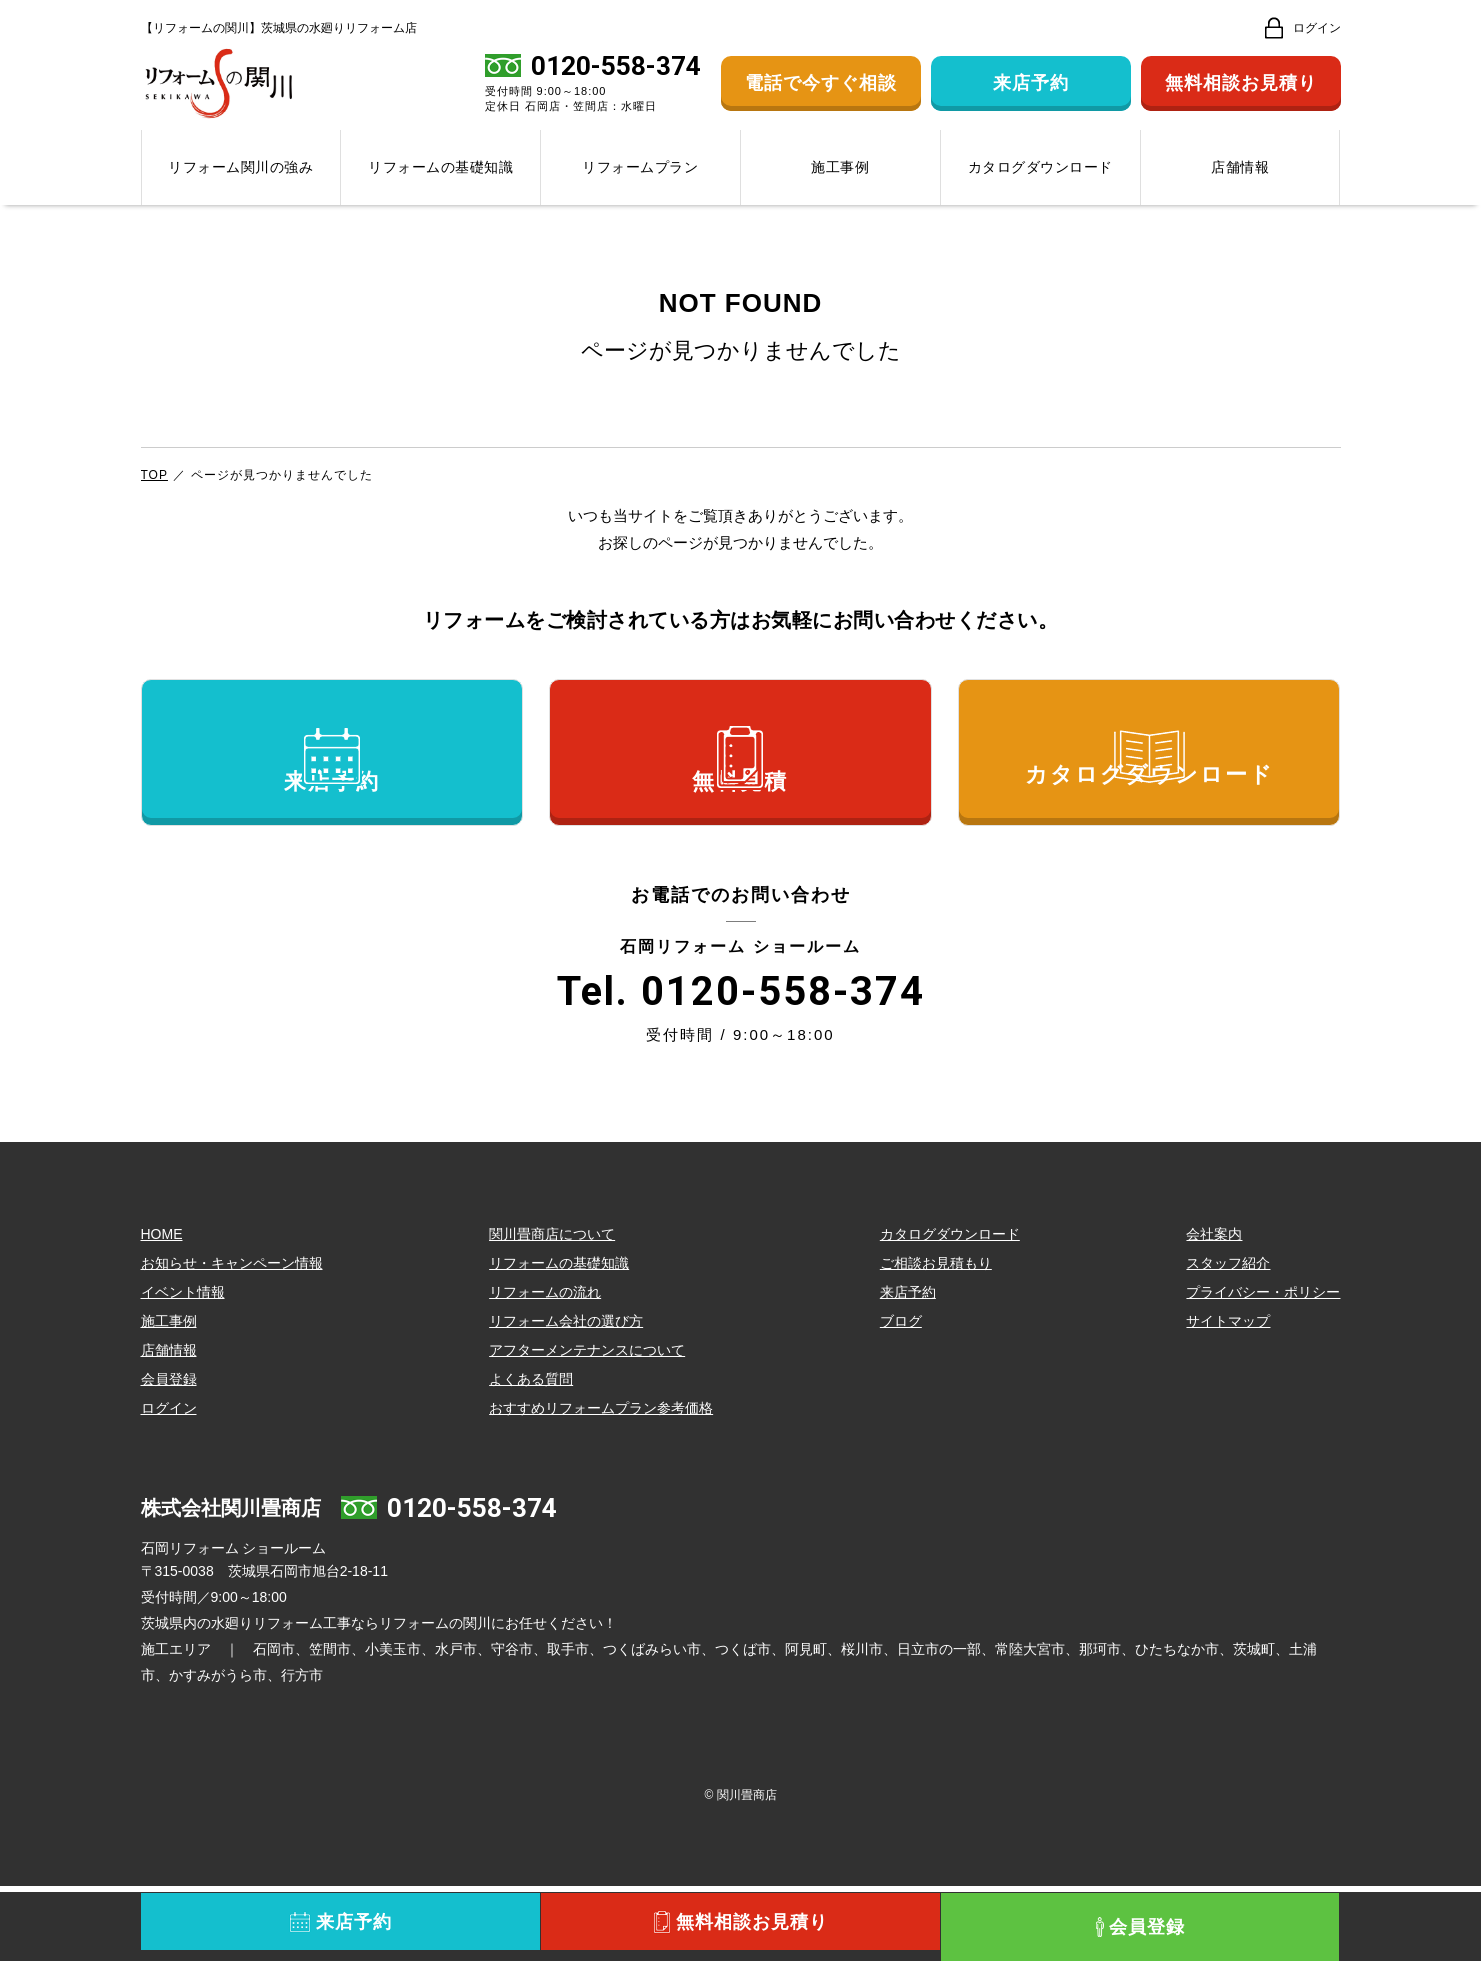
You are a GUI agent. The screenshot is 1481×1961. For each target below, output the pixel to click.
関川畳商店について (552, 1309)
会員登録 (169, 1454)
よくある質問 (531, 1454)
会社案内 (1214, 1309)
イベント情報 (183, 1367)
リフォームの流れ (545, 1367)
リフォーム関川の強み (240, 188)
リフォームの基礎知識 (440, 188)
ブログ (901, 1396)
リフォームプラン (640, 188)
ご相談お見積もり (936, 1338)
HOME (162, 1309)
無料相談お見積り (1241, 94)
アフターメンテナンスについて (587, 1425)
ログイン (169, 1483)
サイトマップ (1228, 1396)
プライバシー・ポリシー (1263, 1367)
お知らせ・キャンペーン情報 (232, 1338)
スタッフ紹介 (1228, 1338)
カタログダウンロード (1040, 188)
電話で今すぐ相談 (821, 94)
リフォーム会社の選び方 (566, 1396)
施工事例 (840, 188)
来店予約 (1031, 94)
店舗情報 (1240, 188)
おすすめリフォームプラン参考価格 (601, 1483)
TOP (154, 495)
